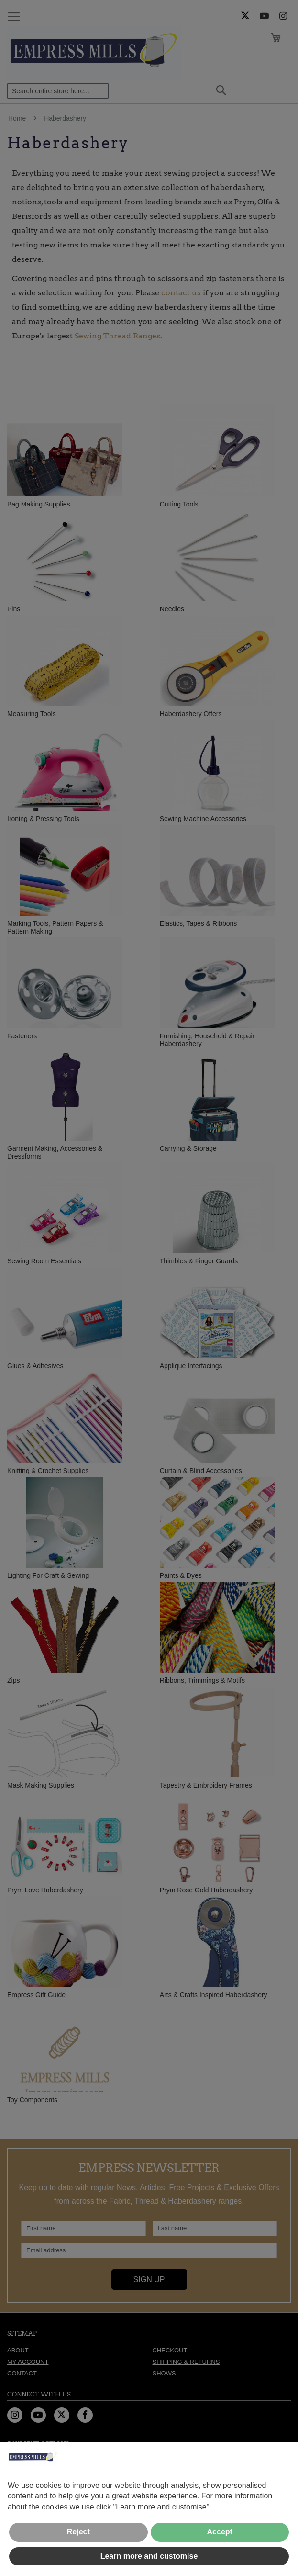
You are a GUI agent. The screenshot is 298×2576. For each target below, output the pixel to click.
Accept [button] (219, 2532)
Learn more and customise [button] (149, 2556)
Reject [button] (78, 2532)
